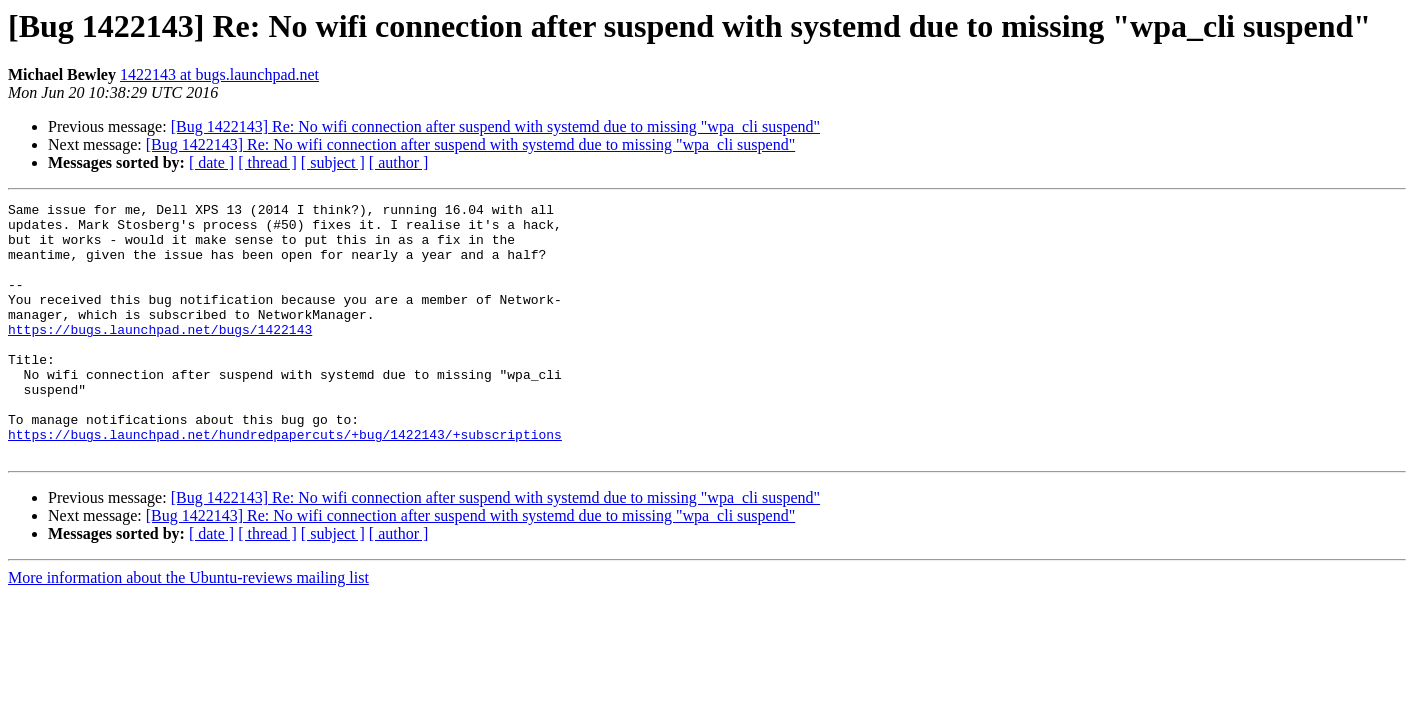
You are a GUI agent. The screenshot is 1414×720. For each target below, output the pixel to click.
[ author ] (399, 162)
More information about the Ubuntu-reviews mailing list (188, 628)
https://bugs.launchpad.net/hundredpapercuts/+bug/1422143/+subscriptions (285, 482)
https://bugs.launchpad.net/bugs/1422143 (160, 356)
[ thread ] (267, 162)
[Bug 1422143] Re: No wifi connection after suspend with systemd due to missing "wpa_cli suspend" (495, 126)
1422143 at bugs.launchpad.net (219, 74)
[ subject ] (333, 162)
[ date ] (211, 162)
